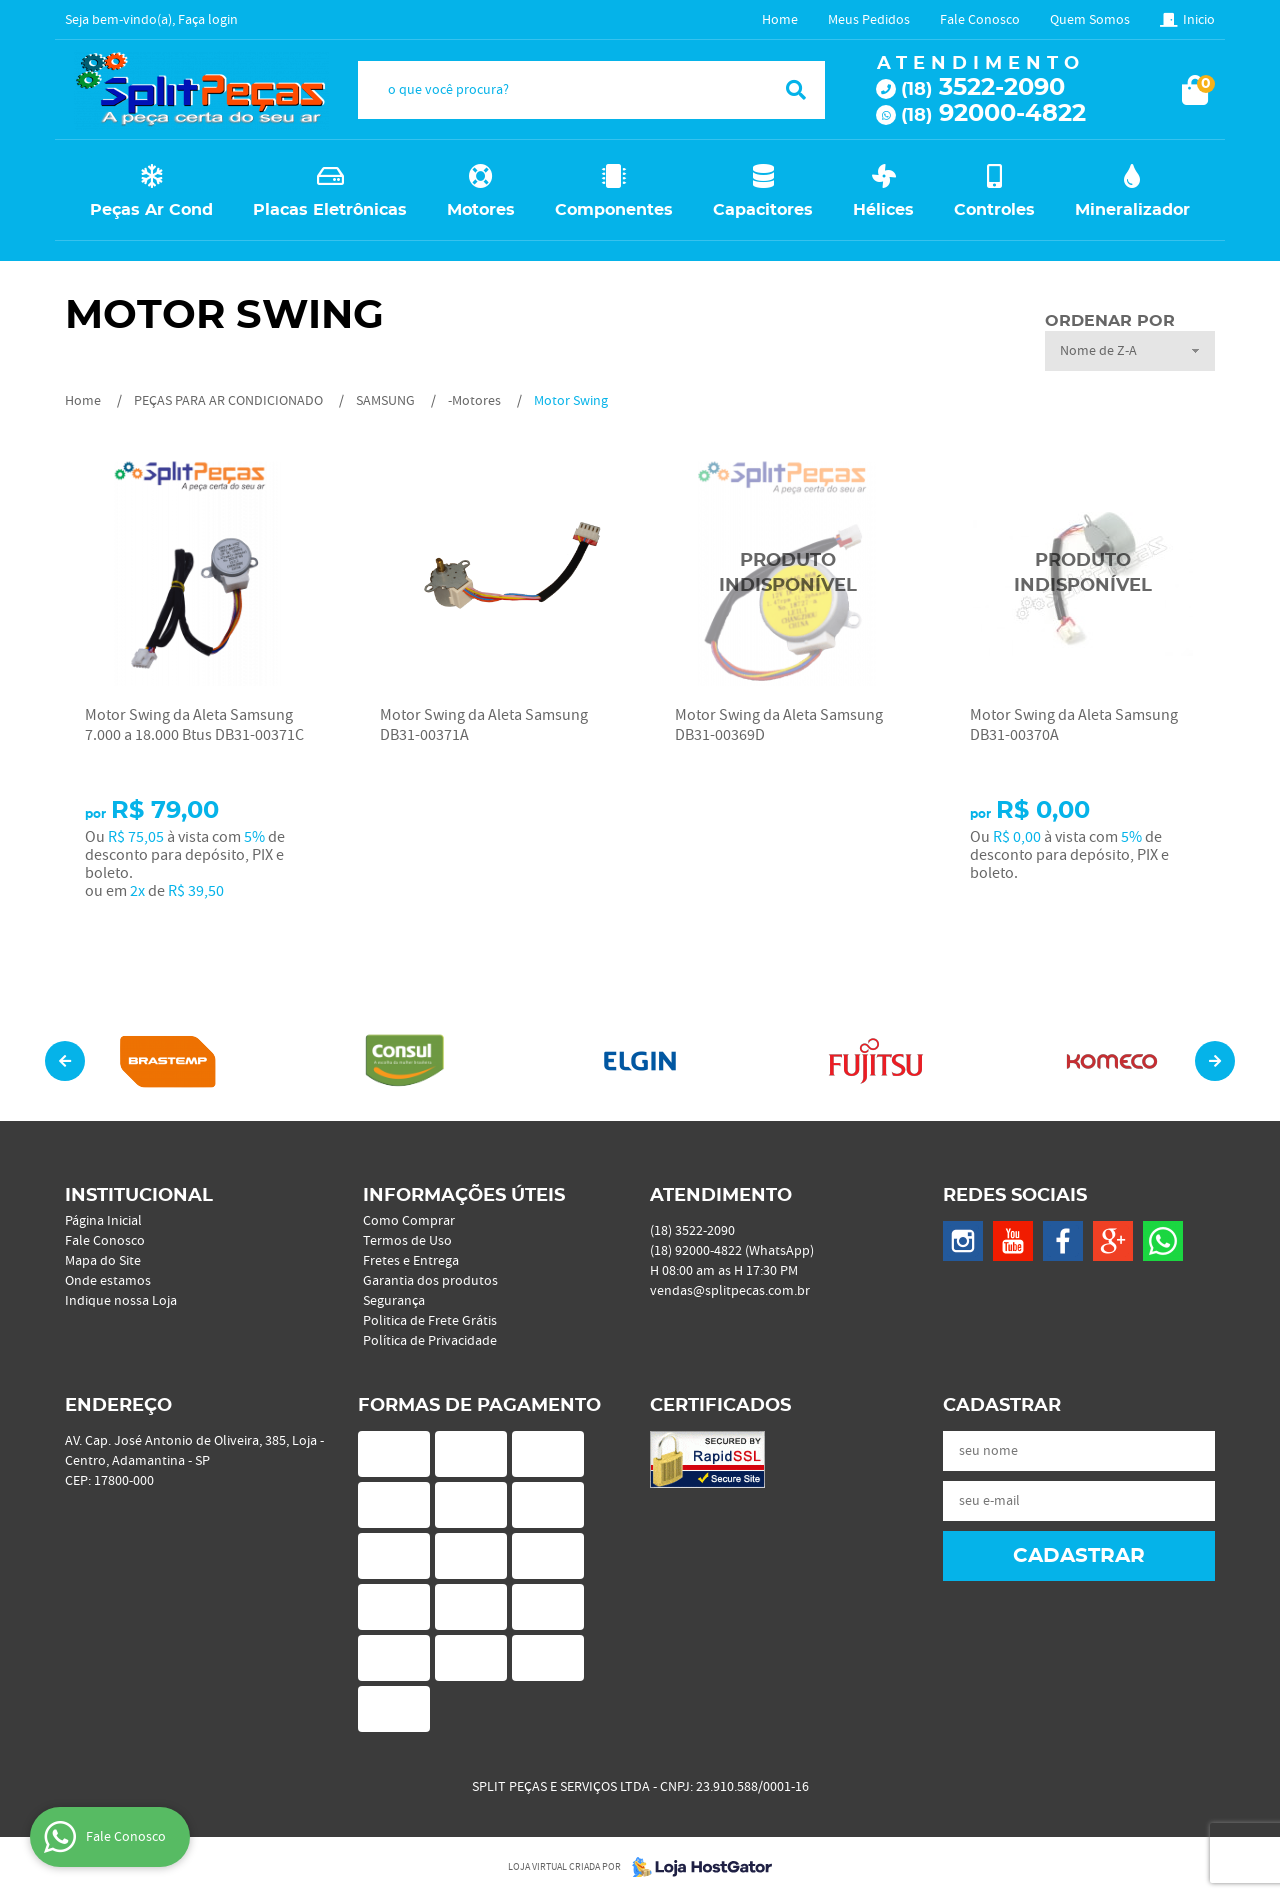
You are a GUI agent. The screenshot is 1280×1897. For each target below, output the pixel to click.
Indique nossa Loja (121, 1301)
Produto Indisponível (787, 573)
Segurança (394, 1301)
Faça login (208, 20)
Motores (481, 210)
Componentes (614, 210)
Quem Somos (1090, 20)
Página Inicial (103, 1221)
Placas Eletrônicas (330, 210)
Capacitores (763, 210)
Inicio (1199, 20)
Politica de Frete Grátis (430, 1321)
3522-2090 (983, 88)
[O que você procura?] (796, 90)
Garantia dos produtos (430, 1281)
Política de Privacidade (430, 1341)
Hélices (883, 210)
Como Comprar (409, 1221)
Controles (994, 210)
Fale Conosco (980, 20)
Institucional (139, 1196)
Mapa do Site (103, 1261)
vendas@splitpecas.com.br (730, 1291)
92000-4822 (993, 114)
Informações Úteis (464, 1196)
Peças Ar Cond (151, 210)
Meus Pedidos (869, 20)
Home (780, 20)
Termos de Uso (407, 1241)
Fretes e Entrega (411, 1261)
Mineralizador (1132, 210)
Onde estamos (108, 1281)
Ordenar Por (1110, 321)
